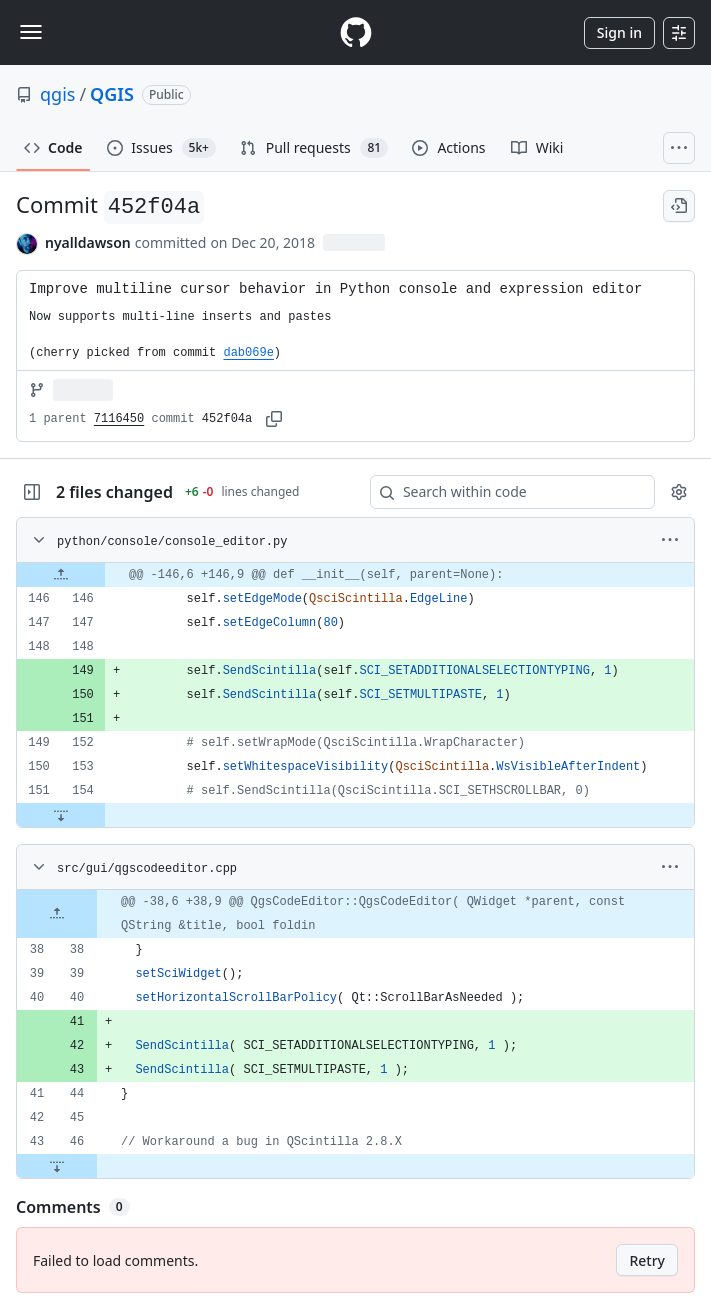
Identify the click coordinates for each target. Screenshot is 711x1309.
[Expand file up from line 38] (57, 914)
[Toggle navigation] (31, 32)
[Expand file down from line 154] (61, 815)
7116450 (119, 419)
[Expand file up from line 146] (61, 575)
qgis (57, 94)
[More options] (670, 540)
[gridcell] (355, 575)
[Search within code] (503, 492)
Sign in (619, 32)
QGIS (112, 94)
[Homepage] (356, 32)
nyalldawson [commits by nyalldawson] (88, 242)
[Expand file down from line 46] (57, 1166)
